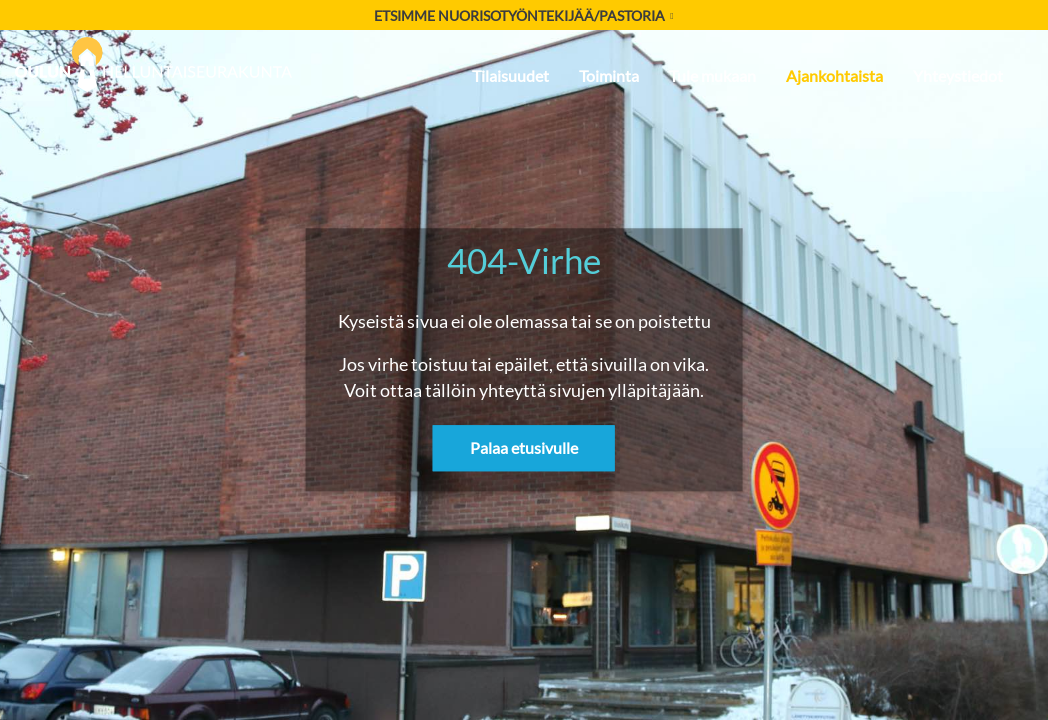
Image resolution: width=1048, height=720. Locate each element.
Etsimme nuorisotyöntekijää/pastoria (523, 15)
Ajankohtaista (834, 75)
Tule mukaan (712, 75)
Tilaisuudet (510, 75)
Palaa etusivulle (524, 448)
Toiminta (609, 75)
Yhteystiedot (958, 75)
